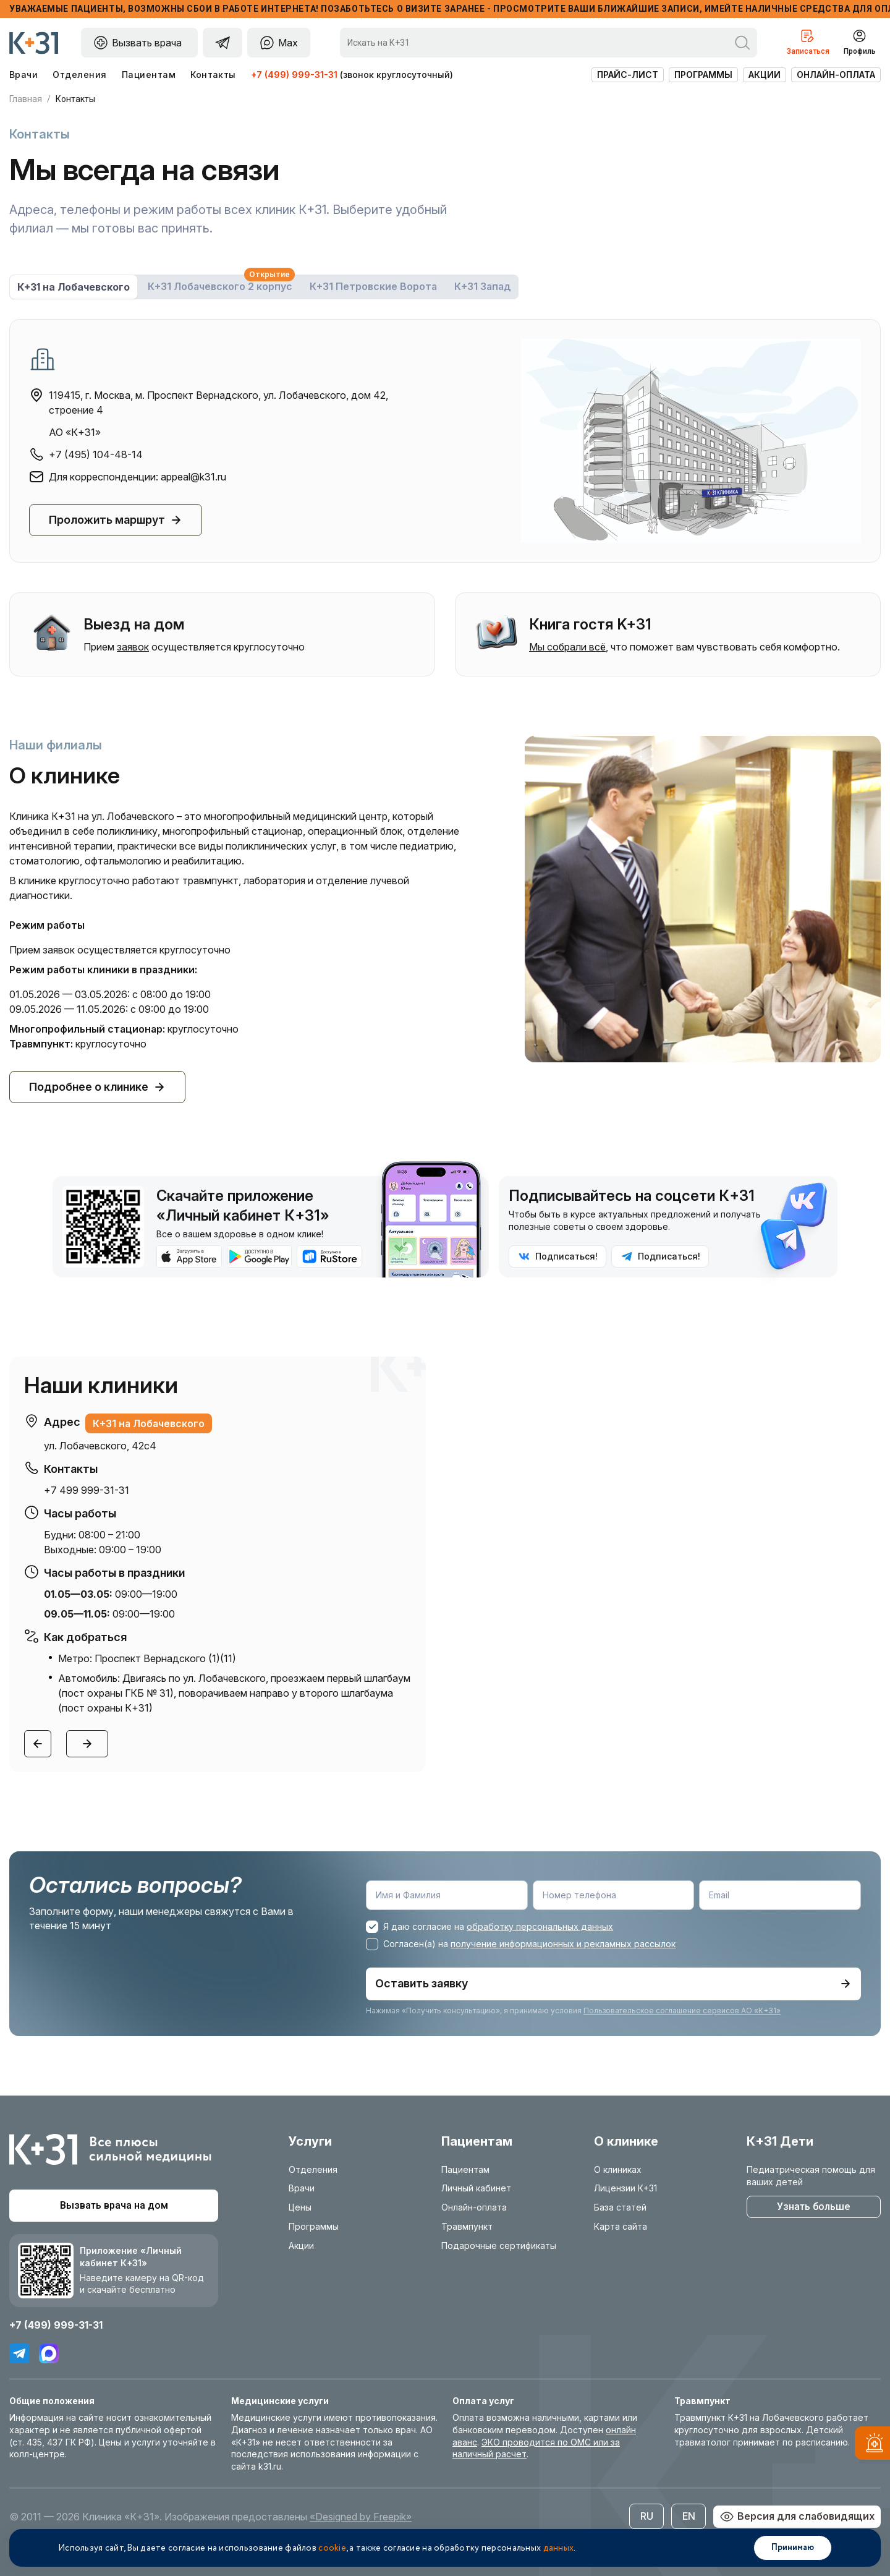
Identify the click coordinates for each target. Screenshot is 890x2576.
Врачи (23, 74)
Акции (764, 74)
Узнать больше (813, 2206)
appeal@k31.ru (193, 477)
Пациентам (149, 74)
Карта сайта (620, 2225)
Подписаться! (558, 1256)
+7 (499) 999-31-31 (294, 74)
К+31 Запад (482, 286)
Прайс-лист (627, 74)
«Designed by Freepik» (361, 2516)
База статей (620, 2206)
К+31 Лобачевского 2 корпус (221, 283)
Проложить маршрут (115, 519)
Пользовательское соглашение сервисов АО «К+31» (682, 2010)
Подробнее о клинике (97, 1086)
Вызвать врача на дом (114, 2205)
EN (688, 2515)
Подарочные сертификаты (498, 2245)
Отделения (79, 74)
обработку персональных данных (540, 1926)
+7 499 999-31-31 (86, 1490)
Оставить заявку (613, 1983)
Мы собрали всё (567, 647)
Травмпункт (467, 2225)
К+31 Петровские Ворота (373, 286)
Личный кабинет (476, 2188)
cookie (332, 2548)
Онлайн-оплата (836, 74)
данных (558, 2548)
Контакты (213, 74)
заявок (133, 647)
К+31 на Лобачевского (73, 287)
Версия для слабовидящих (797, 2516)
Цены (300, 2206)
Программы (703, 74)
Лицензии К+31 (625, 2188)
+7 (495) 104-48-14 (96, 454)
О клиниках (618, 2169)
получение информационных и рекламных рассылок (563, 1943)
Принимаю (792, 2547)
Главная (25, 99)
